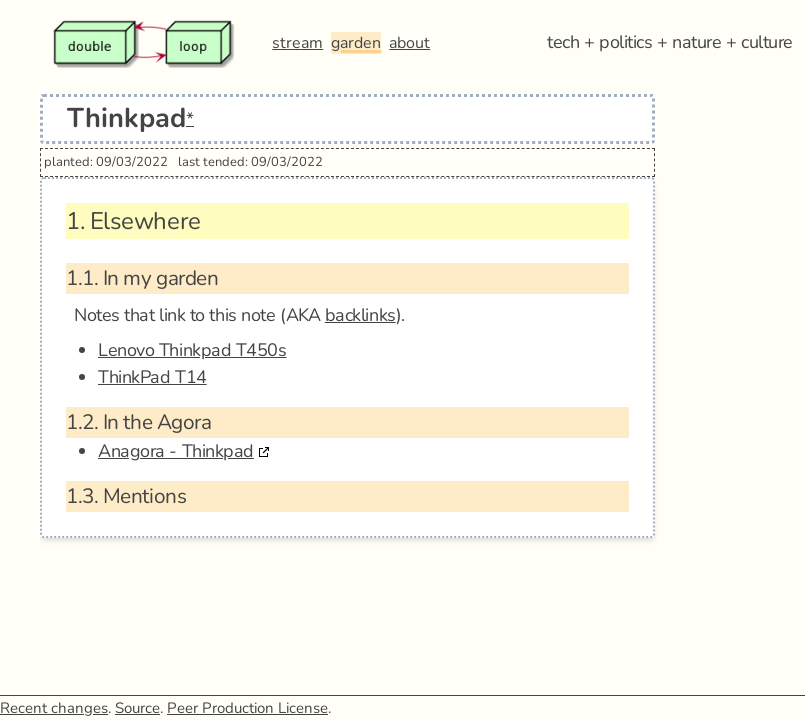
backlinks (360, 315)
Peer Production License (247, 708)
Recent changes (54, 708)
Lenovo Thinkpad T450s (192, 350)
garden (356, 43)
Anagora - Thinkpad (176, 451)
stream (297, 43)
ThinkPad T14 (152, 377)
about (409, 43)
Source (137, 708)
